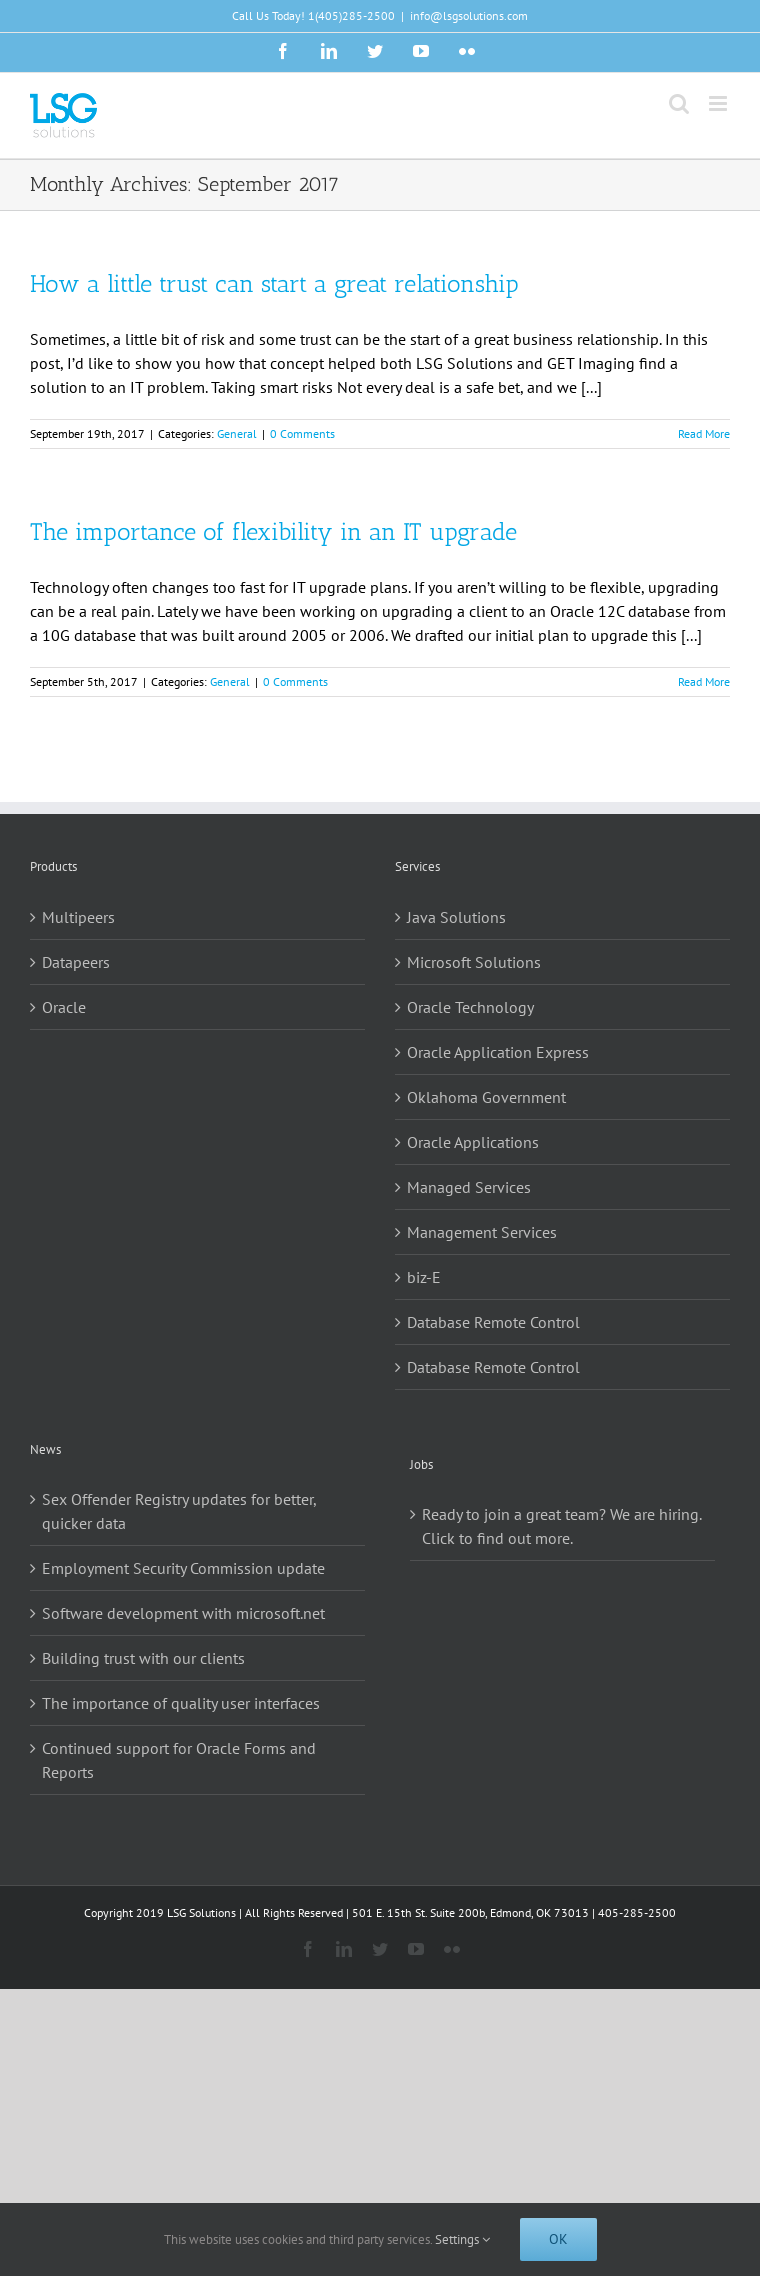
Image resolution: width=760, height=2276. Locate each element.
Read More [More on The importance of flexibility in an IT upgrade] (704, 681)
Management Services (482, 1232)
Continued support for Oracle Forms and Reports (179, 1760)
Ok (558, 2239)
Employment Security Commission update (183, 1568)
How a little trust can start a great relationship (274, 283)
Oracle (64, 1007)
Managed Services (469, 1187)
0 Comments (302, 433)
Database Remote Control (493, 1322)
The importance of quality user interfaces (181, 1703)
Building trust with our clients (143, 1658)
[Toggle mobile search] (679, 103)
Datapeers (76, 962)
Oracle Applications (473, 1142)
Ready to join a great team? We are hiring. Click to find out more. (561, 1526)
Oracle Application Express (498, 1052)
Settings (462, 2239)
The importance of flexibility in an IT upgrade (273, 531)
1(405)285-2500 (351, 15)
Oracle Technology (470, 1007)
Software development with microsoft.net (183, 1613)
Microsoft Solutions (474, 962)
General (237, 433)
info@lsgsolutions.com (469, 15)
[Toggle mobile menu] (719, 103)
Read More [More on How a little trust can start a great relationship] (704, 433)
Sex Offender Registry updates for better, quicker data (179, 1511)
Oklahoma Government (486, 1097)
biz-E (424, 1277)
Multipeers (78, 917)
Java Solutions (456, 917)
